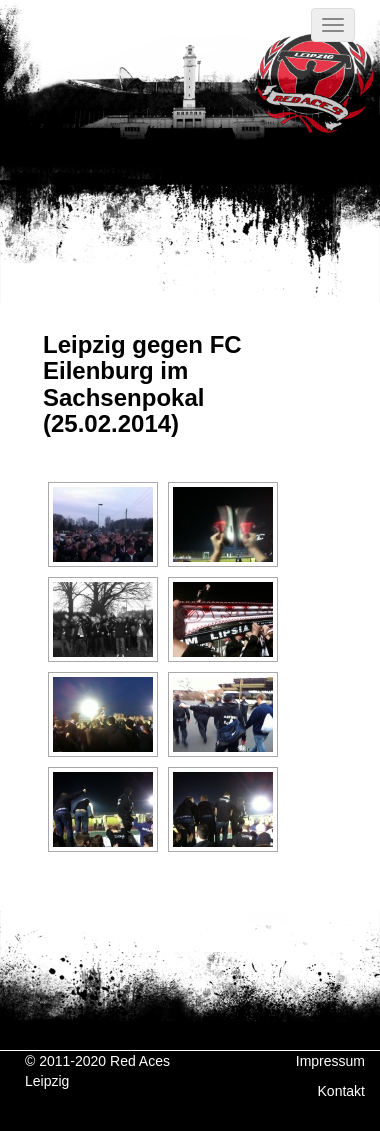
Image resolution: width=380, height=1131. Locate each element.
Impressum (330, 1061)
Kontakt (341, 1091)
